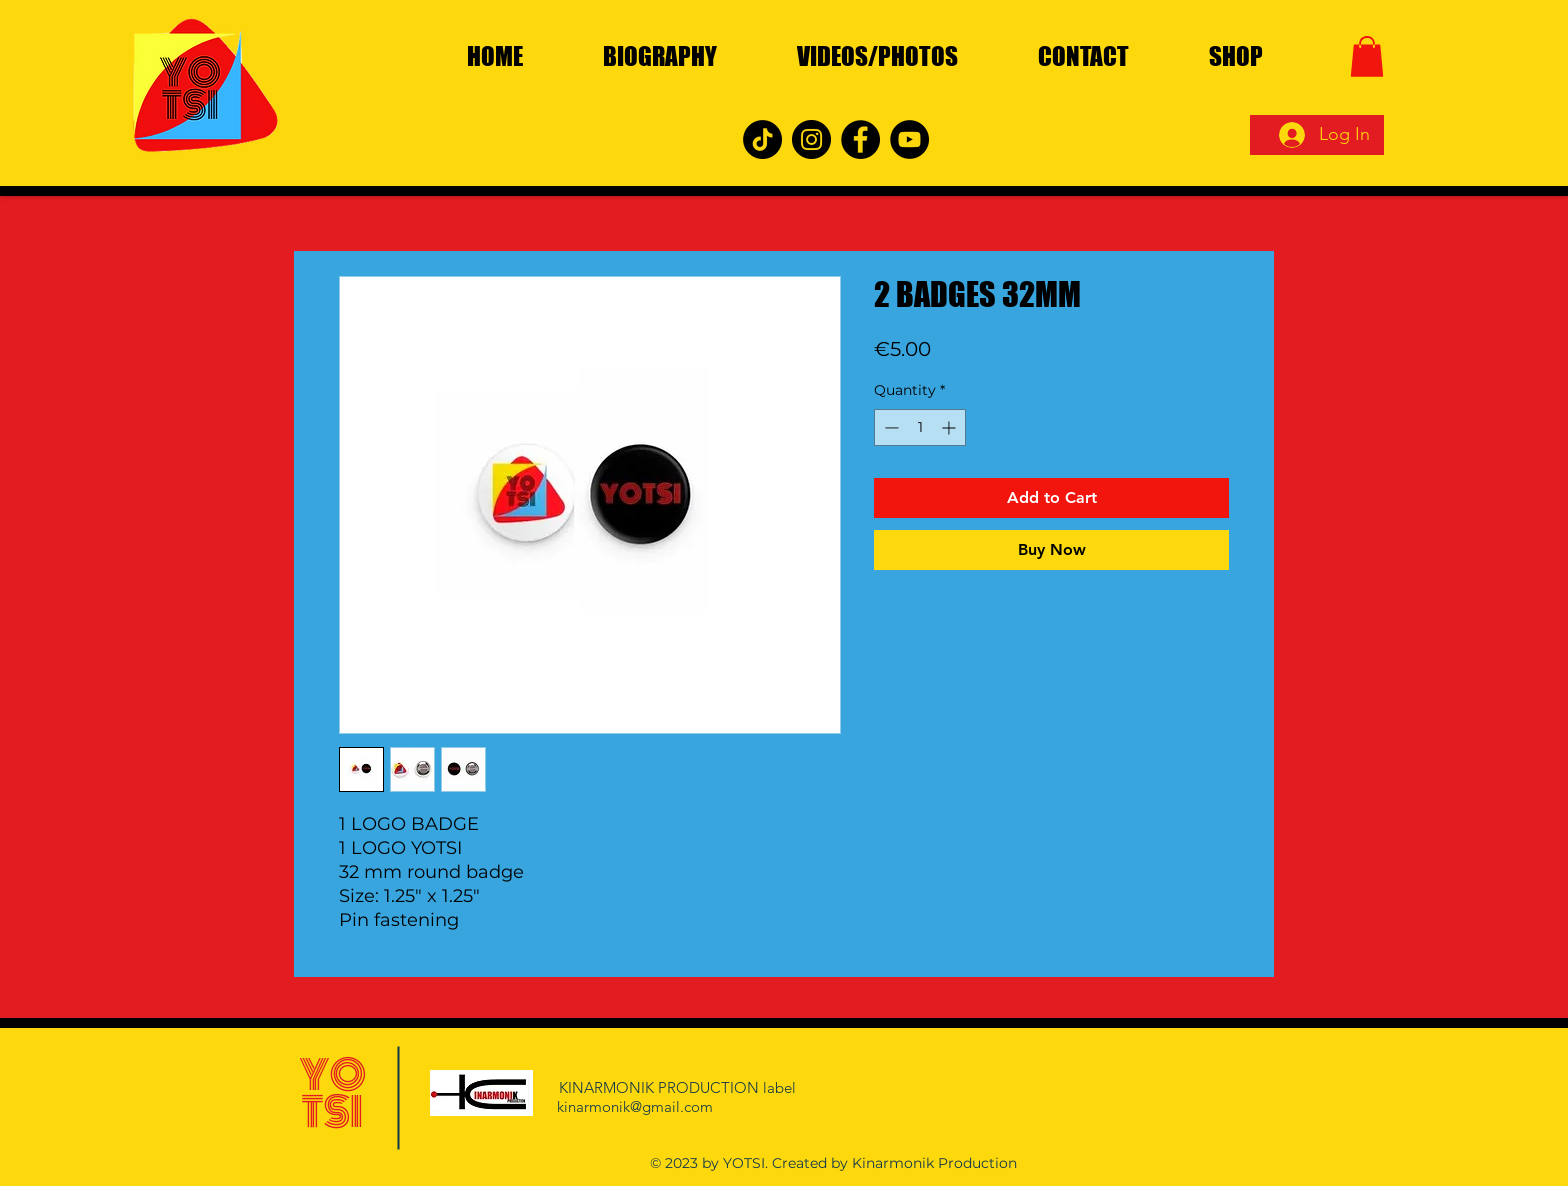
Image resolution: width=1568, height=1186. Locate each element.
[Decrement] (889, 427)
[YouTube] (909, 139)
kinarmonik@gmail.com (635, 1106)
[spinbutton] (920, 427)
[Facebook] (860, 139)
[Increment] (950, 427)
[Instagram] (811, 139)
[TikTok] (762, 139)
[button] (1367, 56)
